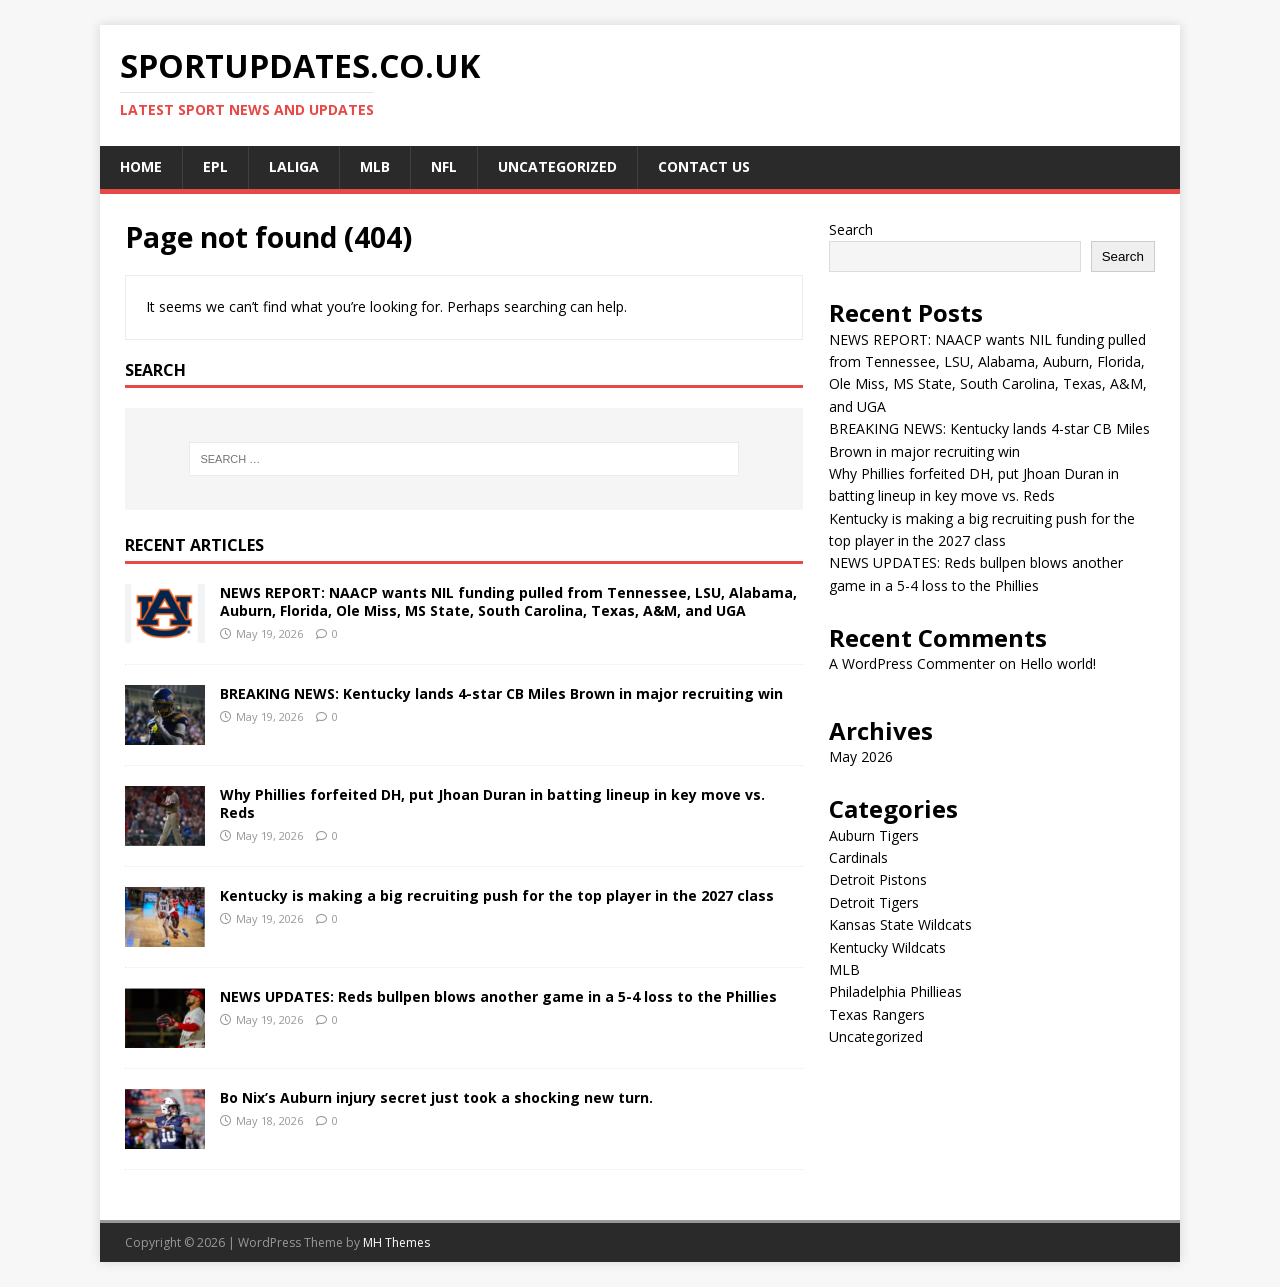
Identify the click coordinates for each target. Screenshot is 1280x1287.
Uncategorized (557, 166)
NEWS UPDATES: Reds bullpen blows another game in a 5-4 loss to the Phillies (498, 996)
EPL (215, 166)
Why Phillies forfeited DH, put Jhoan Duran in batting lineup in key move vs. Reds (492, 803)
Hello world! (1058, 663)
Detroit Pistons (878, 879)
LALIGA (294, 166)
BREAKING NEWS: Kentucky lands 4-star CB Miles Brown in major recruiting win (501, 693)
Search (851, 229)
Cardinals (858, 857)
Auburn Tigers (874, 835)
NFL (444, 166)
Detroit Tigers (874, 902)
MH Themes (396, 1242)
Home (141, 166)
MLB (375, 166)
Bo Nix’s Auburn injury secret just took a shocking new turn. (436, 1097)
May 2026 (861, 756)
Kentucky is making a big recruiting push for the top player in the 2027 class (497, 895)
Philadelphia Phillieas (895, 991)
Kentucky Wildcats (887, 947)
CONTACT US (704, 166)
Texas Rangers (877, 1014)
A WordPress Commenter (912, 663)
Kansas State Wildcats (900, 924)
